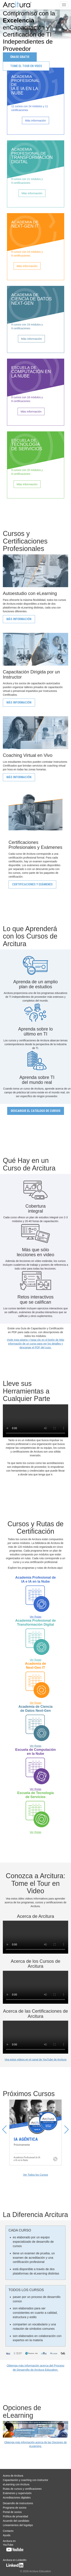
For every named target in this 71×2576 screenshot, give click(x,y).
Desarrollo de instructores (18, 2503)
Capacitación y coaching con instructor (25, 2480)
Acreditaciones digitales (17, 2497)
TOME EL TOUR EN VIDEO (26, 66)
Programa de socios (15, 2507)
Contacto (8, 2530)
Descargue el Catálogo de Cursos (35, 1111)
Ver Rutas (35, 1616)
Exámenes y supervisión (17, 2493)
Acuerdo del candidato (16, 2520)
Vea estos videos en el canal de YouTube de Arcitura (35, 2059)
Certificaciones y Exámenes (32, 884)
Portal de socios (12, 2512)
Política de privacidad (15, 2516)
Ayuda (6, 2535)
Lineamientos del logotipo (18, 2525)
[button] (4, 2129)
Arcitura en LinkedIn (15, 2562)
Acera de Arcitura (13, 2475)
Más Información (18, 619)
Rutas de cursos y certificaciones (22, 2488)
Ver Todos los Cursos (35, 2174)
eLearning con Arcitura (16, 2484)
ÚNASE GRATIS (19, 57)
